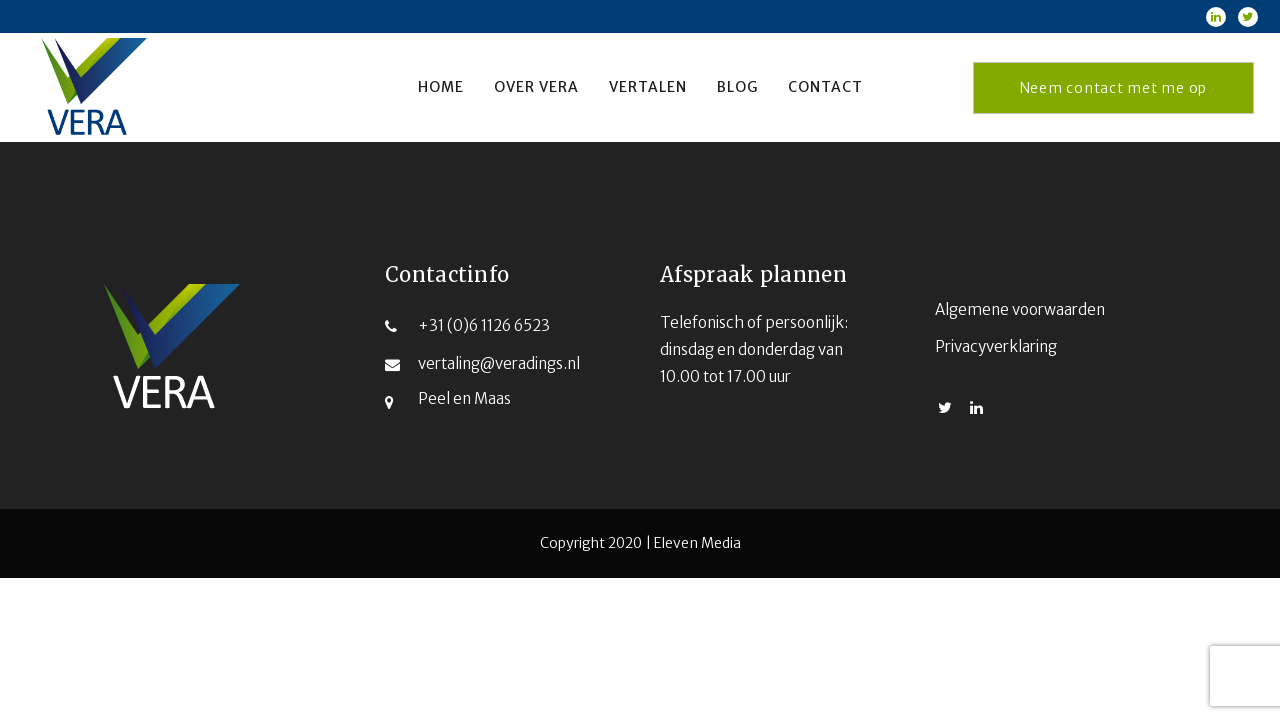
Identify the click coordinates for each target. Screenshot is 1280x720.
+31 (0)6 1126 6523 (484, 325)
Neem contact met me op (1114, 88)
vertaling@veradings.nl (499, 363)
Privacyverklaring (996, 346)
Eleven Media (697, 543)
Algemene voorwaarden (1020, 309)
